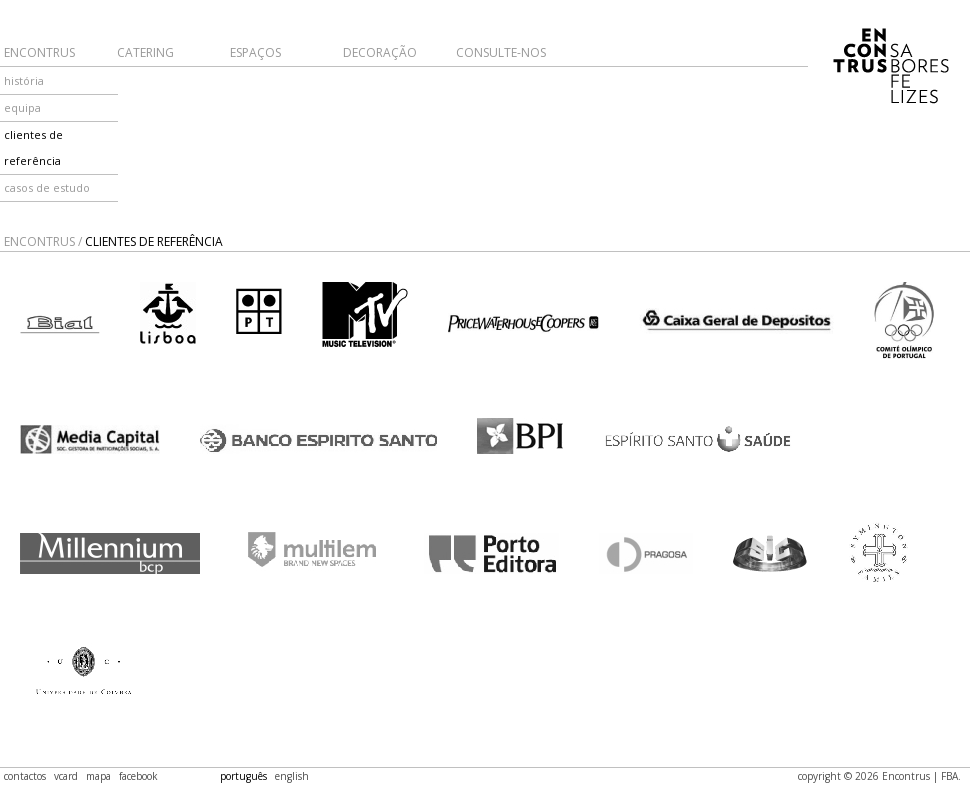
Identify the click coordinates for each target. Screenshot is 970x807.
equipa (22, 107)
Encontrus (39, 52)
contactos (25, 776)
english (292, 776)
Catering (145, 52)
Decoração (380, 52)
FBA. (951, 776)
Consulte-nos (501, 52)
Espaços (255, 52)
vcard (66, 776)
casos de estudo (47, 187)
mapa (98, 776)
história (24, 80)
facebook (138, 776)
